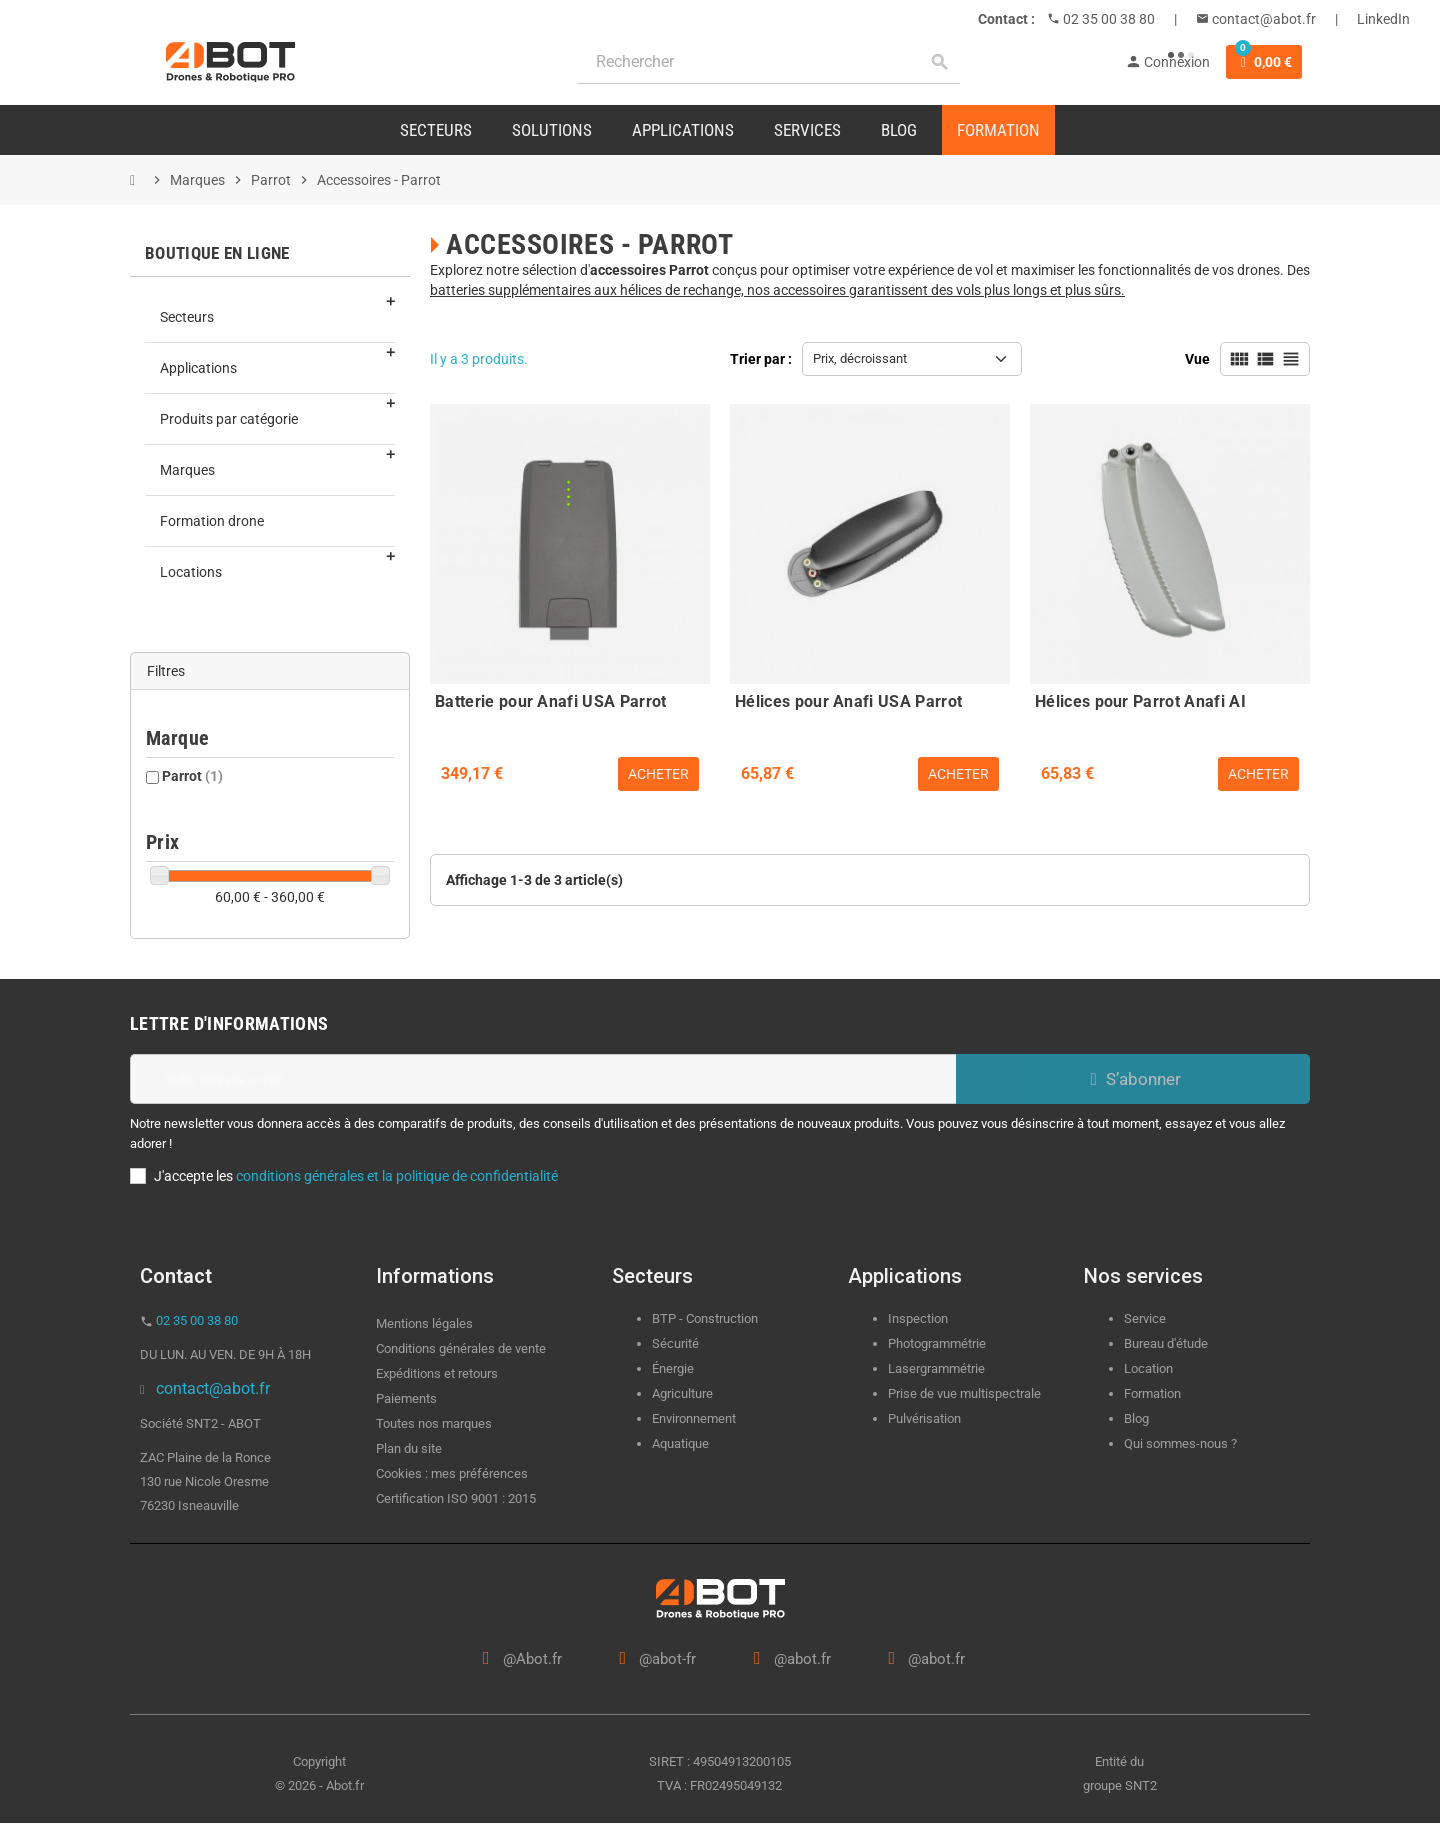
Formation (1152, 1393)
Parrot (192, 776)
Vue (1197, 359)
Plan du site (409, 1448)
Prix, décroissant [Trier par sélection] (860, 358)
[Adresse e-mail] (543, 1079)
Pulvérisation (924, 1418)
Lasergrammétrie (936, 1368)
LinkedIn (1383, 19)
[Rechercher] (768, 62)
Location (1148, 1368)
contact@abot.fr (1262, 19)
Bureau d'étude (1166, 1343)
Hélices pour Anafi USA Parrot (848, 701)
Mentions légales (424, 1323)
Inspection (918, 1318)
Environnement (694, 1418)
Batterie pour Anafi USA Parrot (551, 701)
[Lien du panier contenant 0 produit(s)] (1264, 62)
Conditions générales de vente (461, 1348)
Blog (1136, 1418)
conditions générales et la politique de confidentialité (397, 1176)
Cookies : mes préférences (452, 1473)
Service (1146, 1318)
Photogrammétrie (937, 1343)
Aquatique (680, 1443)
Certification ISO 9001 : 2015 (456, 1498)
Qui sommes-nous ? (1180, 1443)
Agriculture (682, 1393)
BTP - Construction (705, 1318)
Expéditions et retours (437, 1373)
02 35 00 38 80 (1107, 19)
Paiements (406, 1398)
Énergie (673, 1368)
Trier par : (761, 359)
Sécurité (675, 1343)
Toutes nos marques (434, 1423)
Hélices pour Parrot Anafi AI (1140, 701)
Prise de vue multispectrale (964, 1393)
